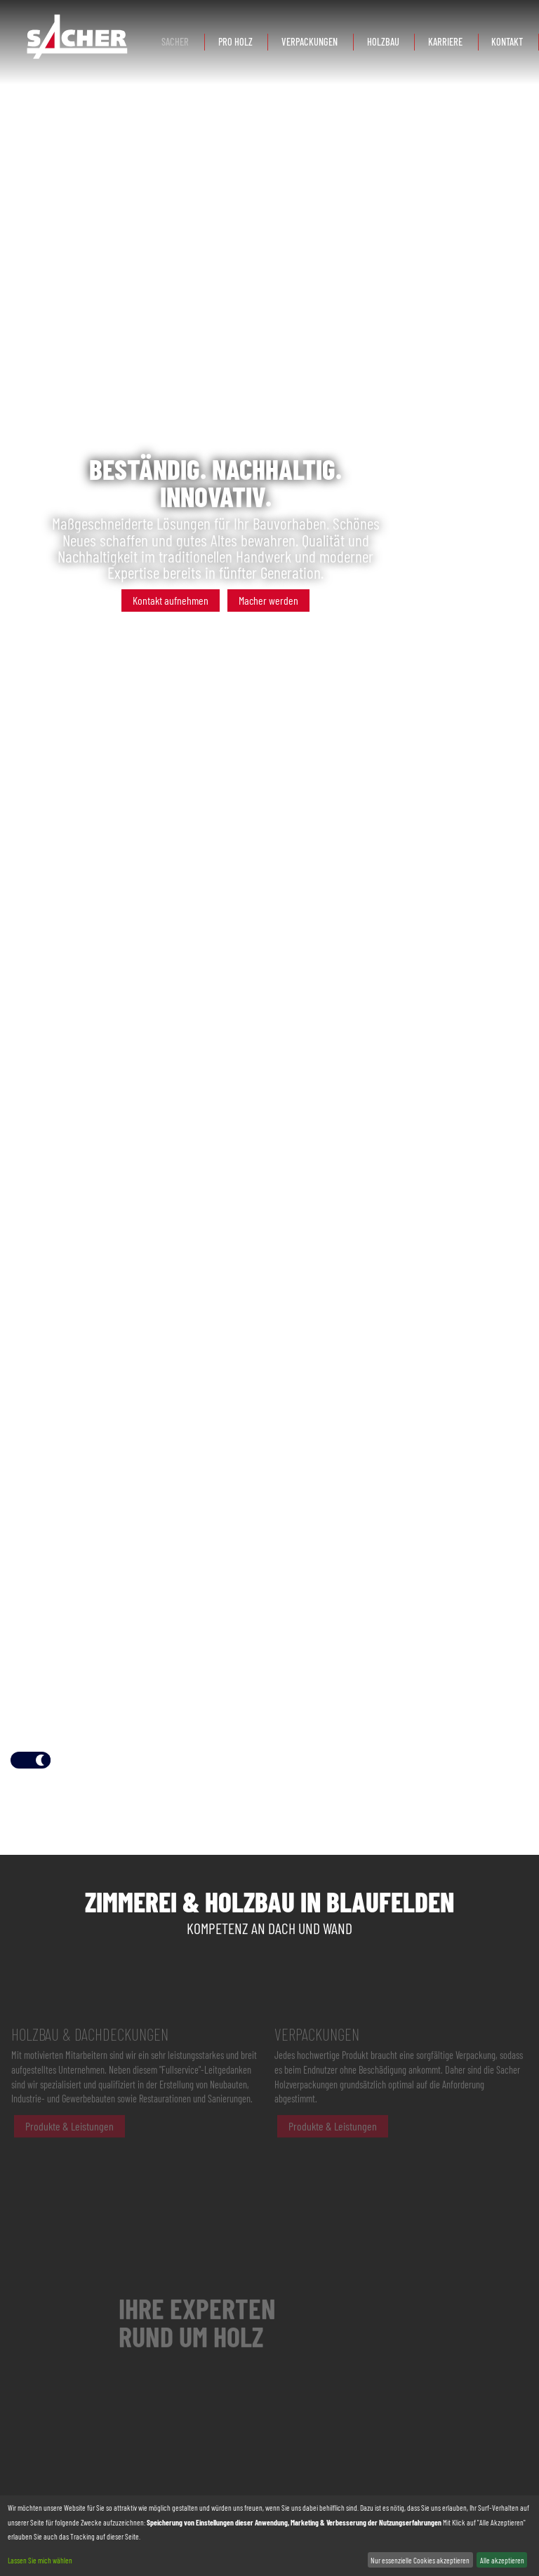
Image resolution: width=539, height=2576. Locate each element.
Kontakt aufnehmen (170, 600)
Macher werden (268, 600)
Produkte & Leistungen (69, 2142)
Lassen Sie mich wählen (40, 2560)
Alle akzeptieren (502, 2560)
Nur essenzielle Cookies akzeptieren (420, 2560)
